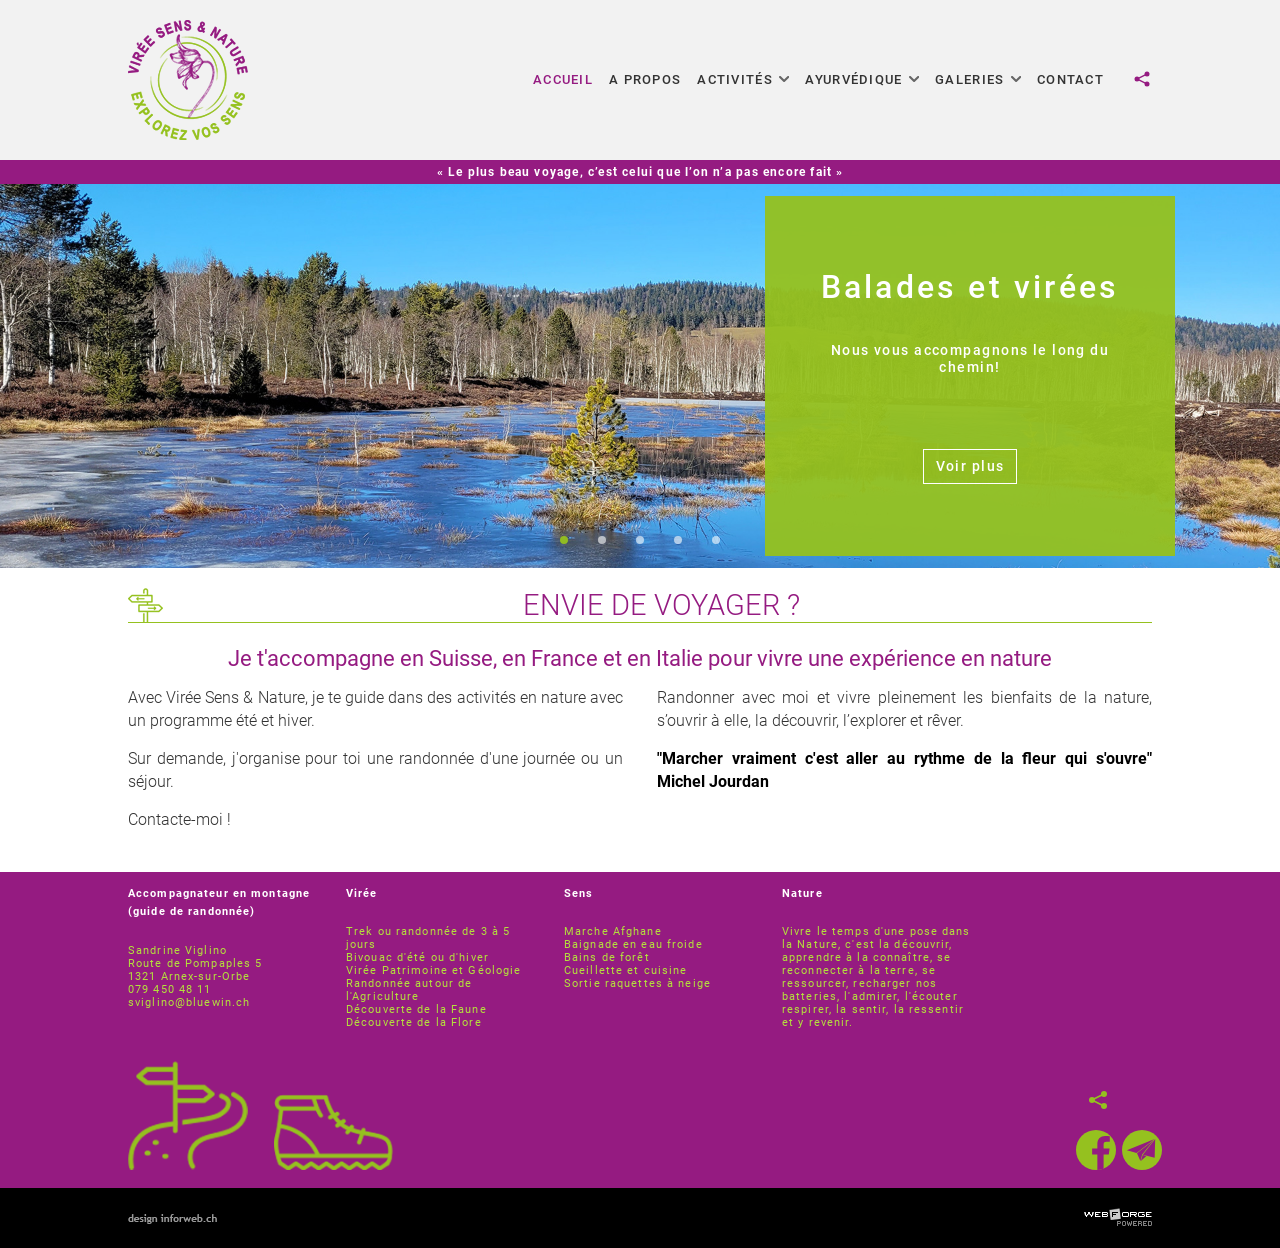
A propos (645, 79)
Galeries (978, 79)
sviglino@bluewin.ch (189, 1002)
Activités (743, 79)
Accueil (563, 79)
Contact (1070, 79)
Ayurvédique (862, 79)
